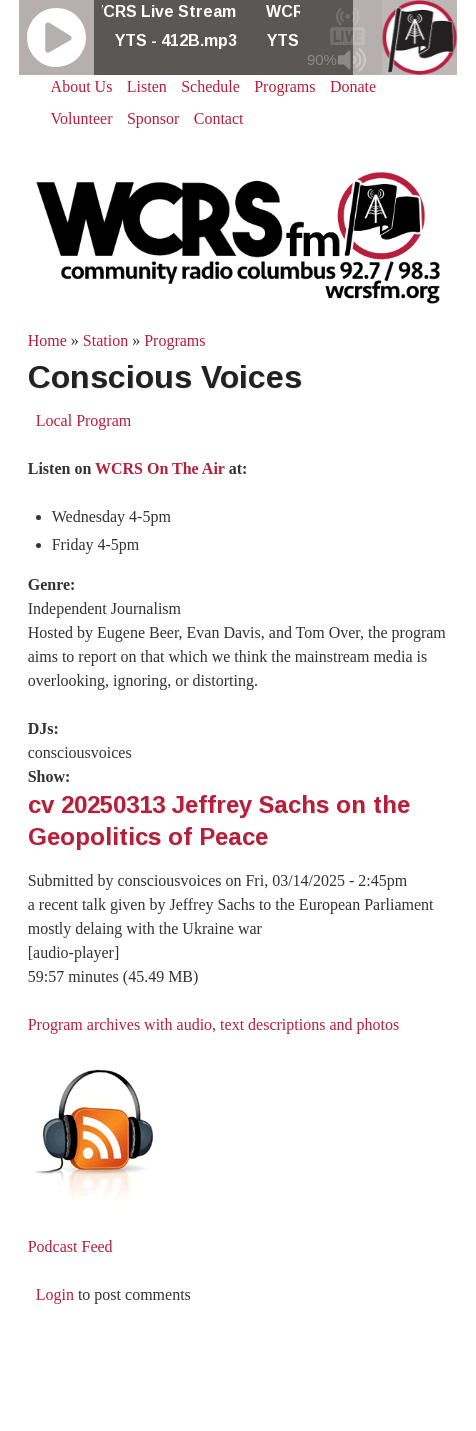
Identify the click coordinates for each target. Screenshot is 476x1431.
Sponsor (153, 118)
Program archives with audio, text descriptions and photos (213, 1024)
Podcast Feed (70, 1246)
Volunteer (82, 118)
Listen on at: (138, 468)
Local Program (84, 420)
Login (55, 1294)
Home (47, 340)
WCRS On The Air (160, 468)
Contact (219, 118)
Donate (353, 86)
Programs (284, 86)
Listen (147, 86)
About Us (82, 86)
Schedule (210, 86)
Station (105, 340)
